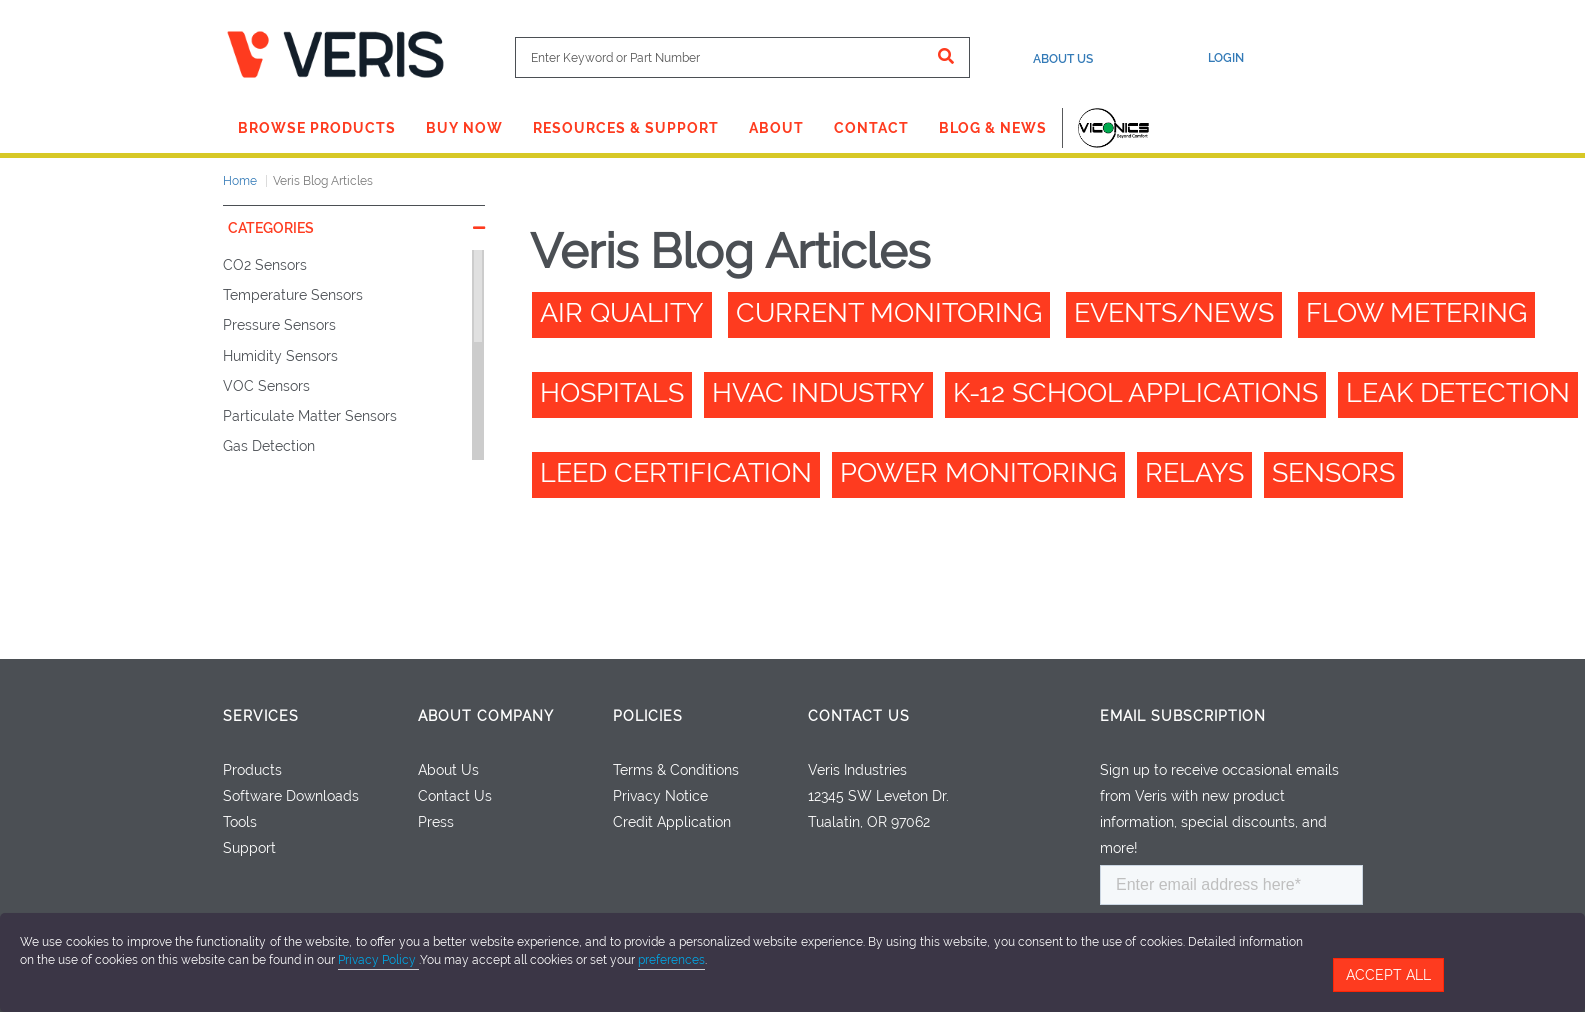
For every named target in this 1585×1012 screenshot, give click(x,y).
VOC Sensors (266, 386)
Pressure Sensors (279, 325)
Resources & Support (626, 128)
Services (261, 716)
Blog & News (993, 128)
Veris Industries (857, 770)
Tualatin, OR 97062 (869, 822)
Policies (648, 716)
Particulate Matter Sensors (310, 416)
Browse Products (317, 128)
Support (249, 848)
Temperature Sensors (293, 295)
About (776, 128)
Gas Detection (269, 446)
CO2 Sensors (265, 265)
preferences (671, 960)
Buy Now (464, 128)
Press (436, 822)
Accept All (1388, 975)
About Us (1063, 59)
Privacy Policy (378, 960)
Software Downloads (291, 796)
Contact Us (455, 796)
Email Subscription (1183, 716)
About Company (486, 716)
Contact (871, 128)
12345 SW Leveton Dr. (878, 796)
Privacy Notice (660, 796)
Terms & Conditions (676, 770)
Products (252, 770)
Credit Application (672, 822)
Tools (240, 822)
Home (240, 181)
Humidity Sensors (280, 356)
